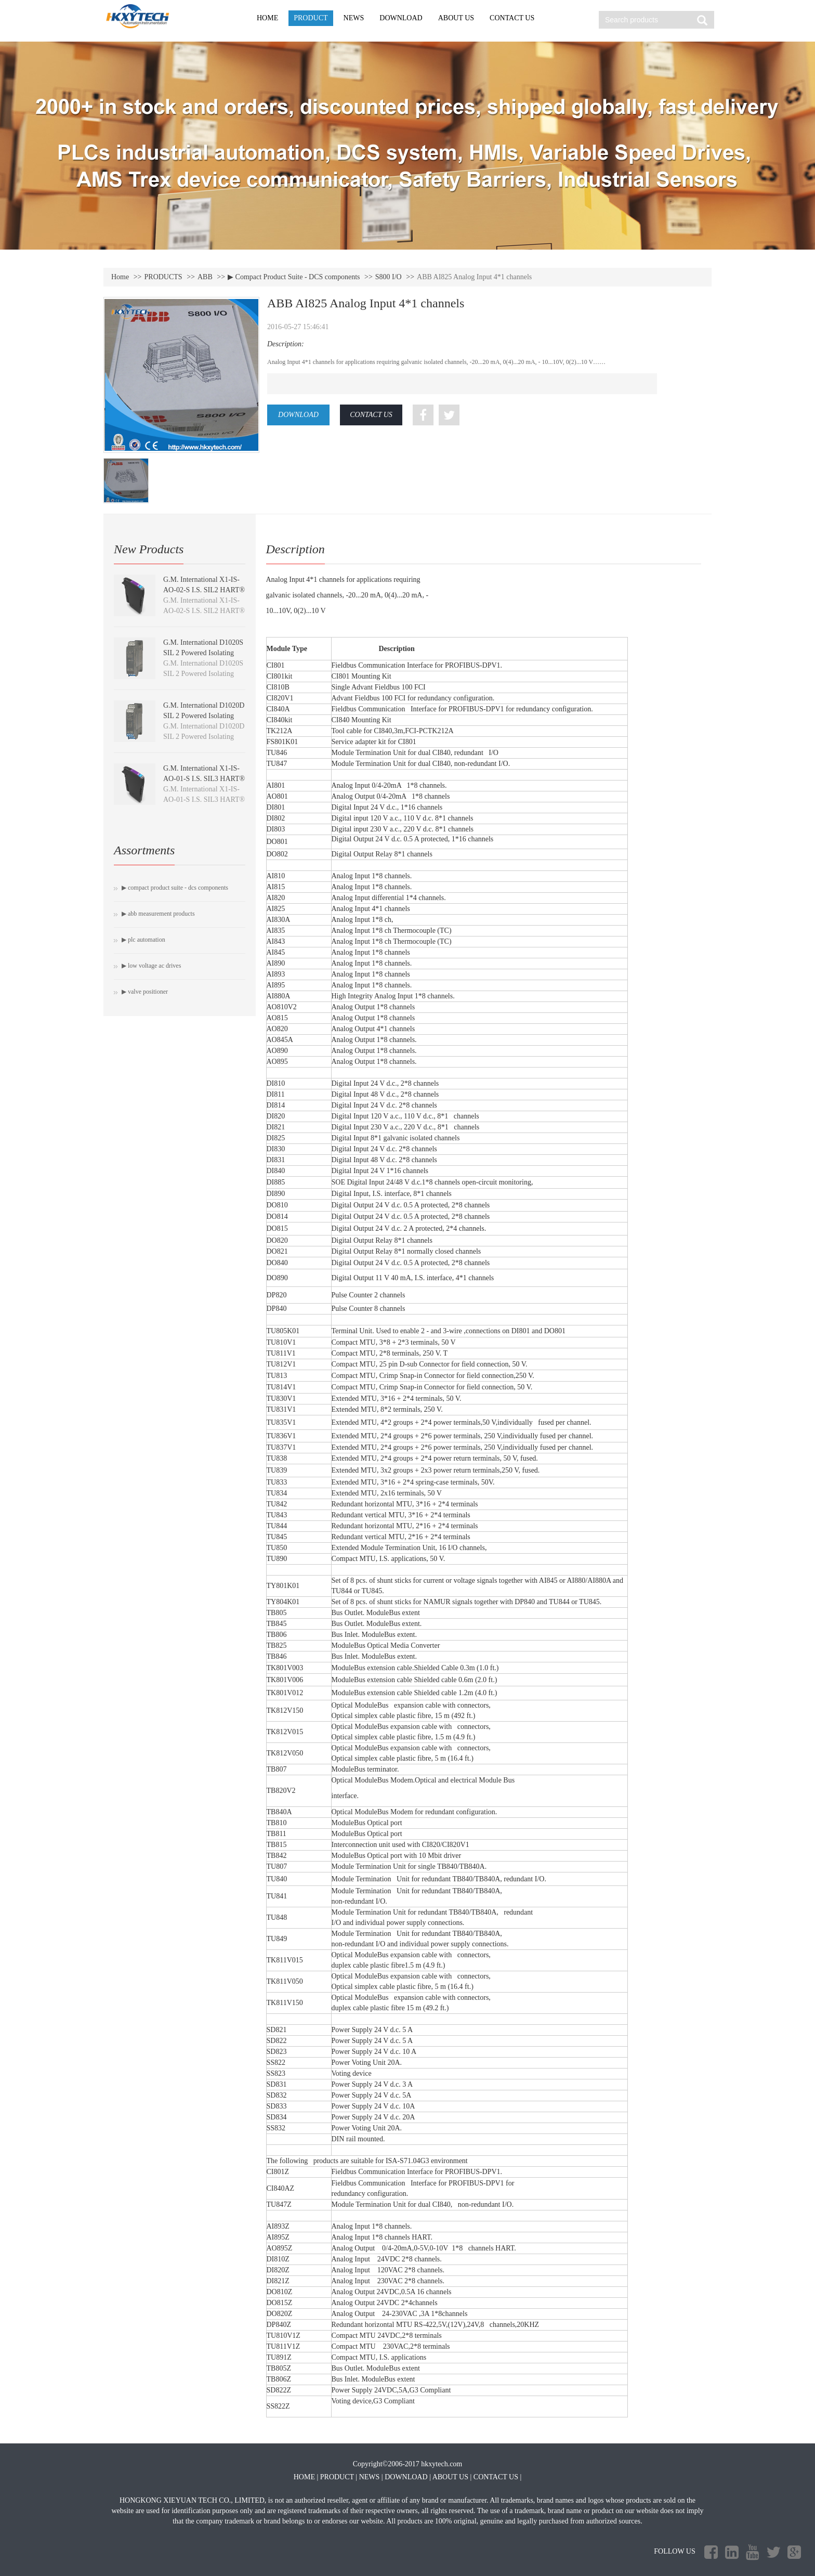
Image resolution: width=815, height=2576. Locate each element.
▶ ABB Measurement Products (158, 913)
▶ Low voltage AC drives (151, 965)
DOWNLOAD (400, 18)
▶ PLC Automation (143, 939)
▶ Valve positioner (145, 991)
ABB (205, 277)
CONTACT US (512, 18)
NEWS (354, 18)
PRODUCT (310, 18)
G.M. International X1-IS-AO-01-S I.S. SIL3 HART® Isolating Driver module (204, 778)
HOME (267, 18)
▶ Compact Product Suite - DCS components (294, 277)
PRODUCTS (163, 277)
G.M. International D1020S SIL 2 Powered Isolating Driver (203, 653)
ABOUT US (456, 18)
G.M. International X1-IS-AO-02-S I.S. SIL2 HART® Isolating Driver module (204, 590)
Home (120, 277)
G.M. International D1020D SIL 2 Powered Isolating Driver (203, 715)
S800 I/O (388, 277)
